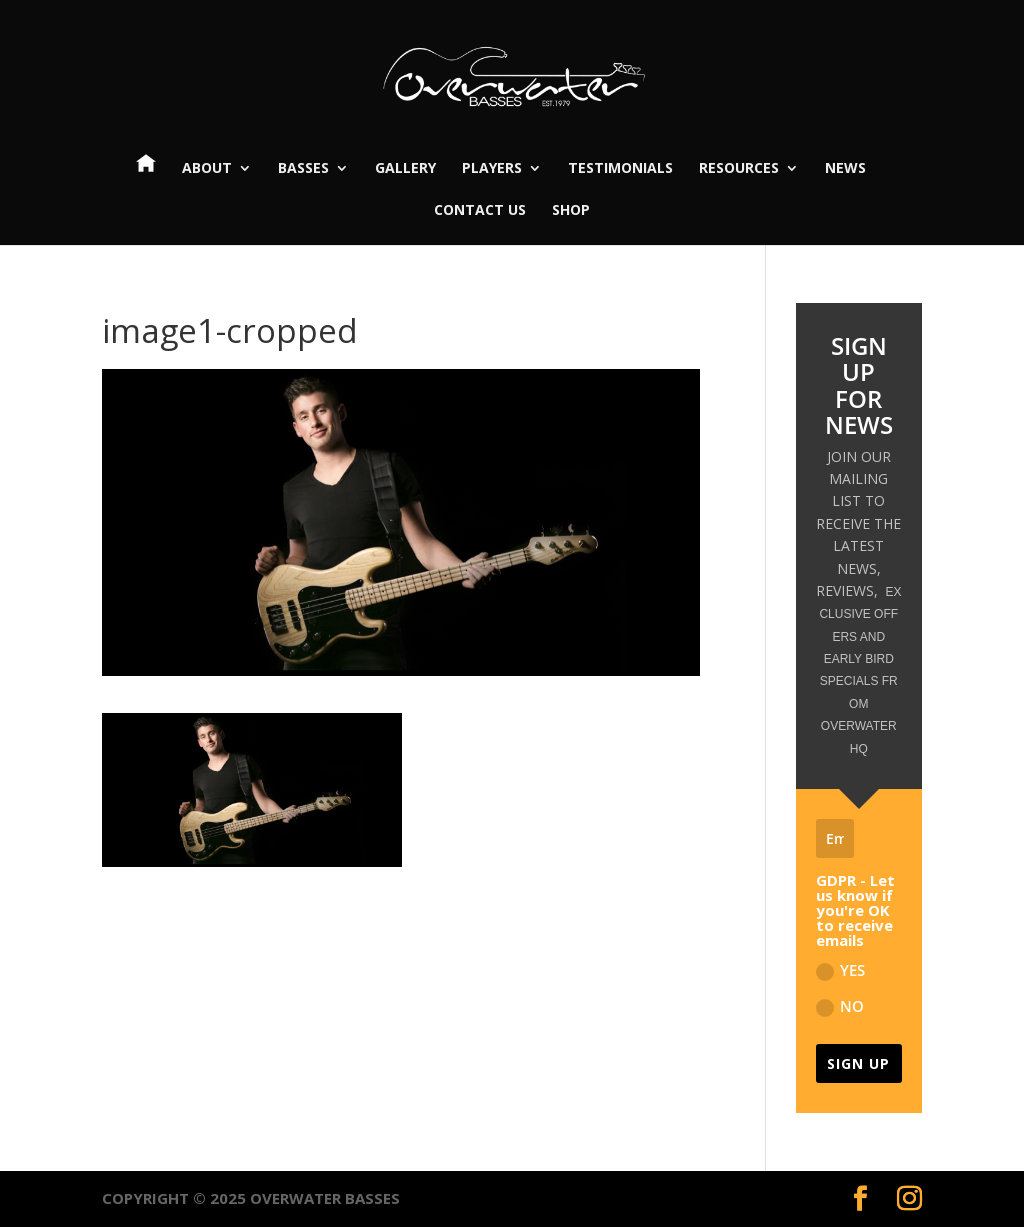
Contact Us (480, 211)
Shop (571, 211)
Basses (303, 169)
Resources (739, 169)
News (845, 169)
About (207, 169)
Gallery (405, 169)
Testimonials (620, 169)
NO (840, 1006)
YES (840, 970)
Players (492, 169)
